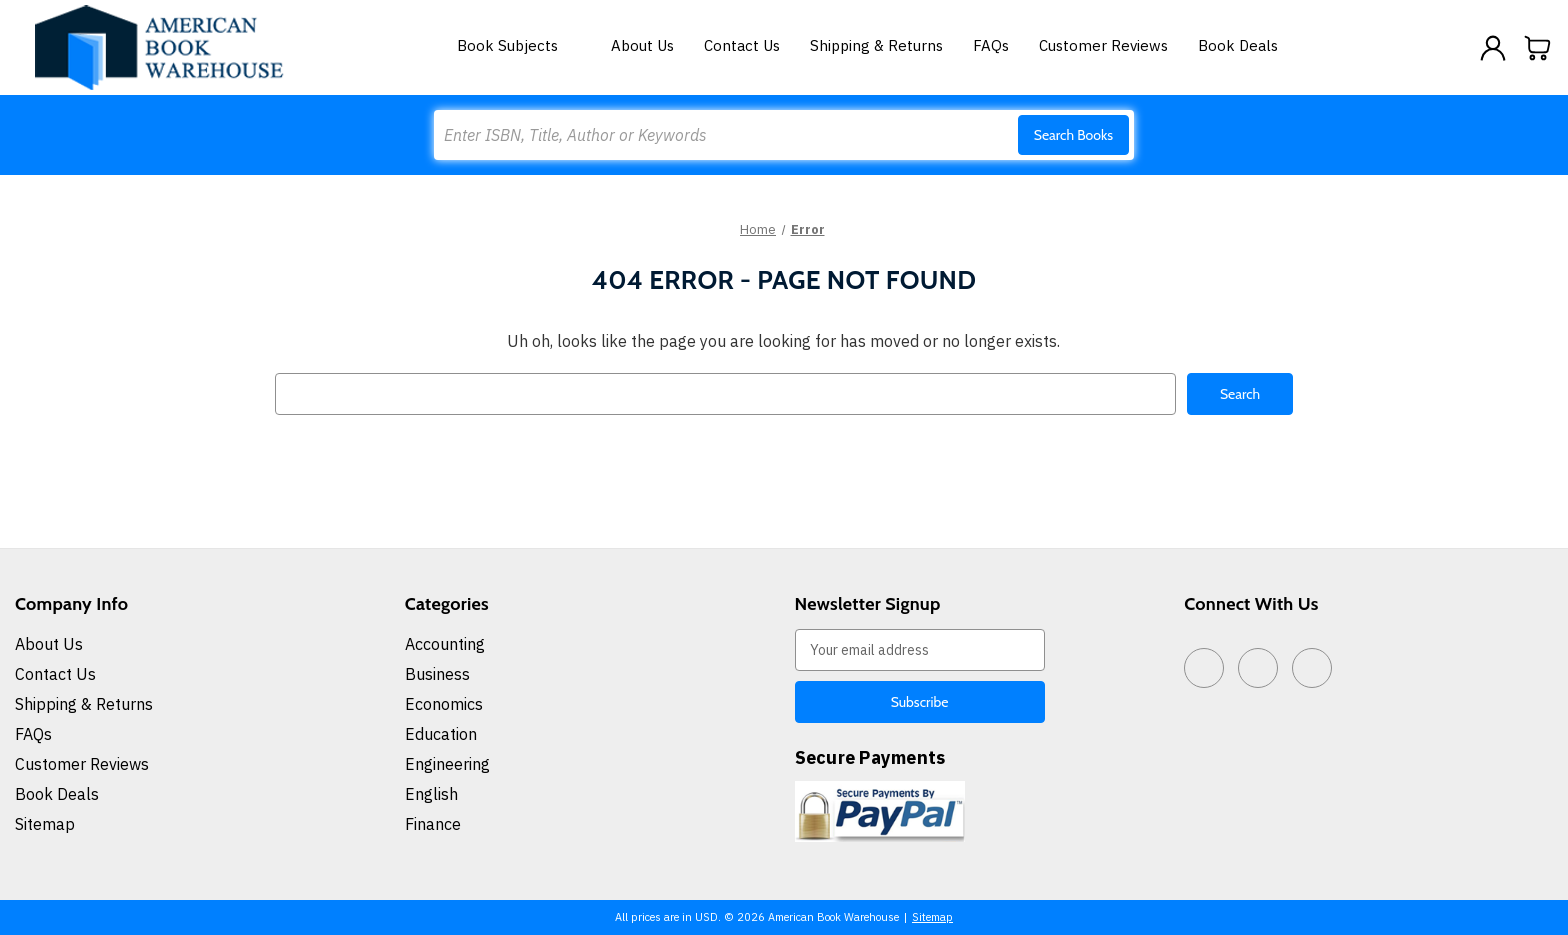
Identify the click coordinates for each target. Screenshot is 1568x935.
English (431, 793)
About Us (642, 45)
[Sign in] (1493, 48)
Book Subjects (519, 45)
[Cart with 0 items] (1538, 48)
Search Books (1073, 135)
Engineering (447, 763)
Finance (433, 823)
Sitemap (45, 823)
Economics (444, 703)
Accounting (445, 643)
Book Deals (1238, 45)
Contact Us (742, 45)
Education (441, 733)
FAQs (991, 45)
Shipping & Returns (876, 45)
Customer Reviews (1103, 45)
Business (437, 673)
